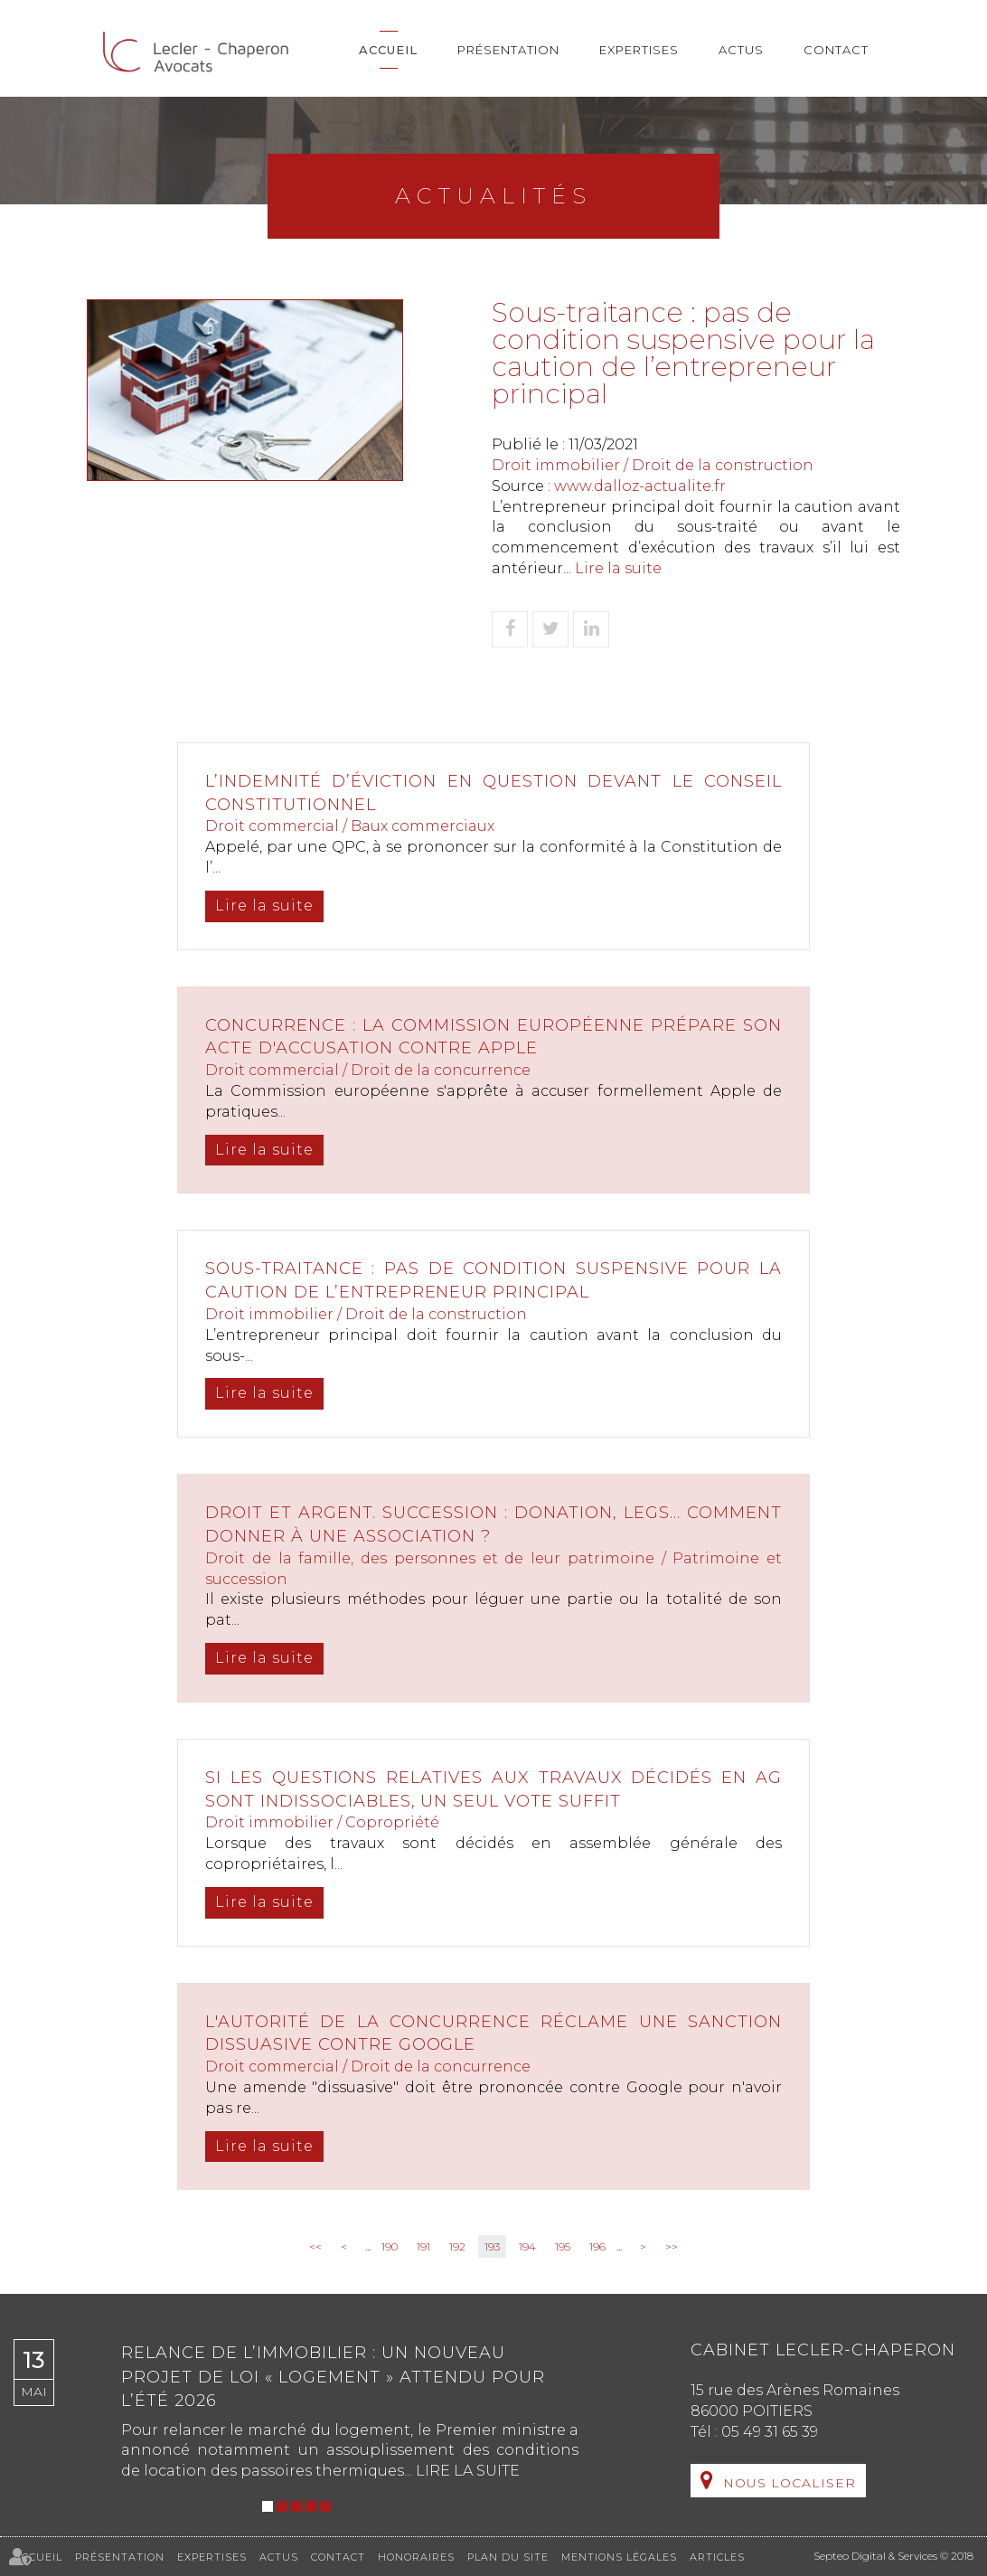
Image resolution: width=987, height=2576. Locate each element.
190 (389, 2246)
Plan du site (508, 2557)
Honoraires (416, 2557)
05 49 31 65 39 (769, 2431)
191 (423, 2246)
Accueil (388, 49)
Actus (741, 49)
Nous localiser (789, 2483)
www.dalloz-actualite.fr (640, 486)
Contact (836, 49)
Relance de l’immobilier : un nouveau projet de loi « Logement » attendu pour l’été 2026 (333, 2377)
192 (457, 2246)
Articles (717, 2557)
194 (527, 2246)
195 (562, 2246)
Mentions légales (619, 2557)
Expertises (639, 49)
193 (492, 2246)
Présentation (508, 49)
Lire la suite (618, 568)
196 (597, 2246)
